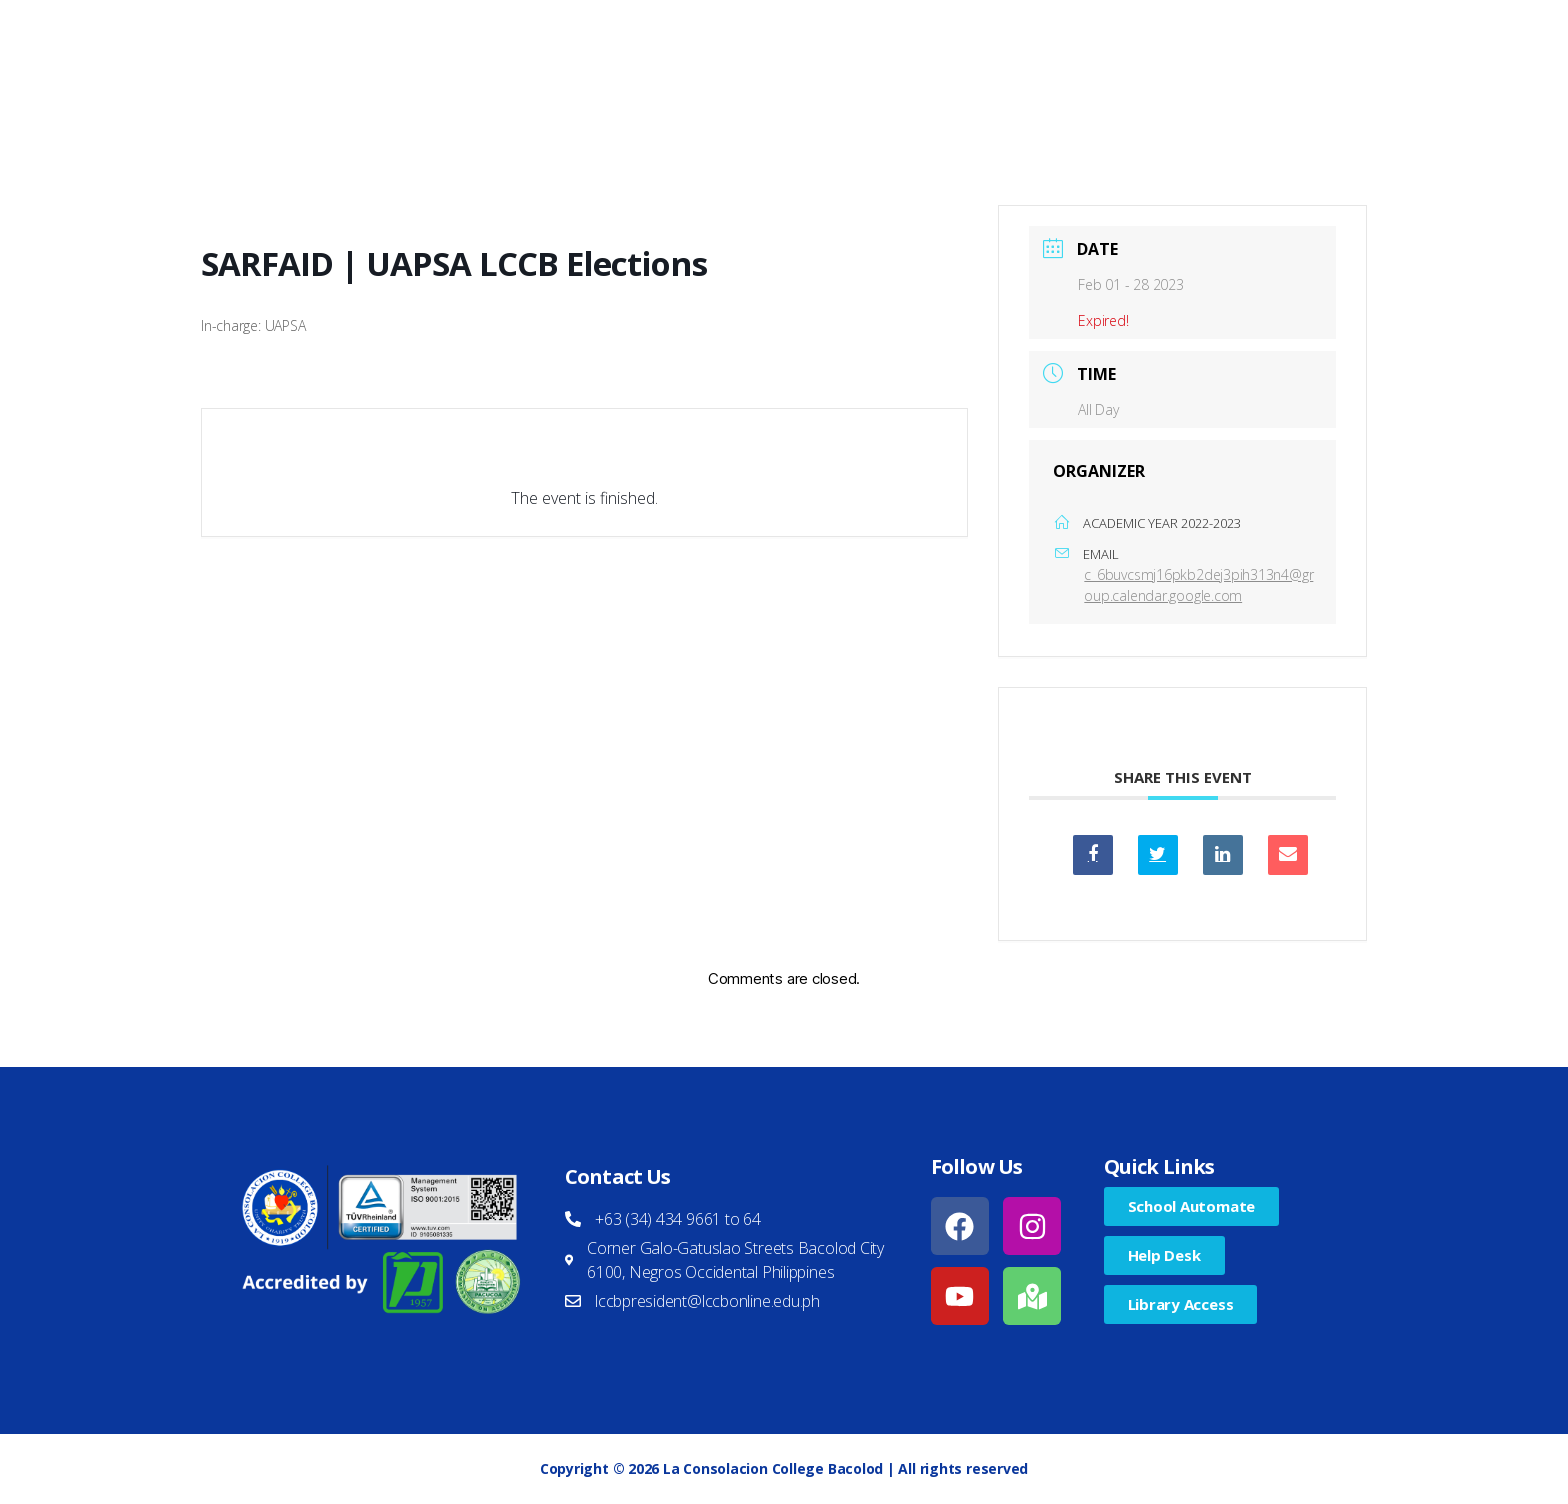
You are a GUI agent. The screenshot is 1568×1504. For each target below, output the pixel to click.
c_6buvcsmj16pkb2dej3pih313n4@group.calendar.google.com (1198, 585)
